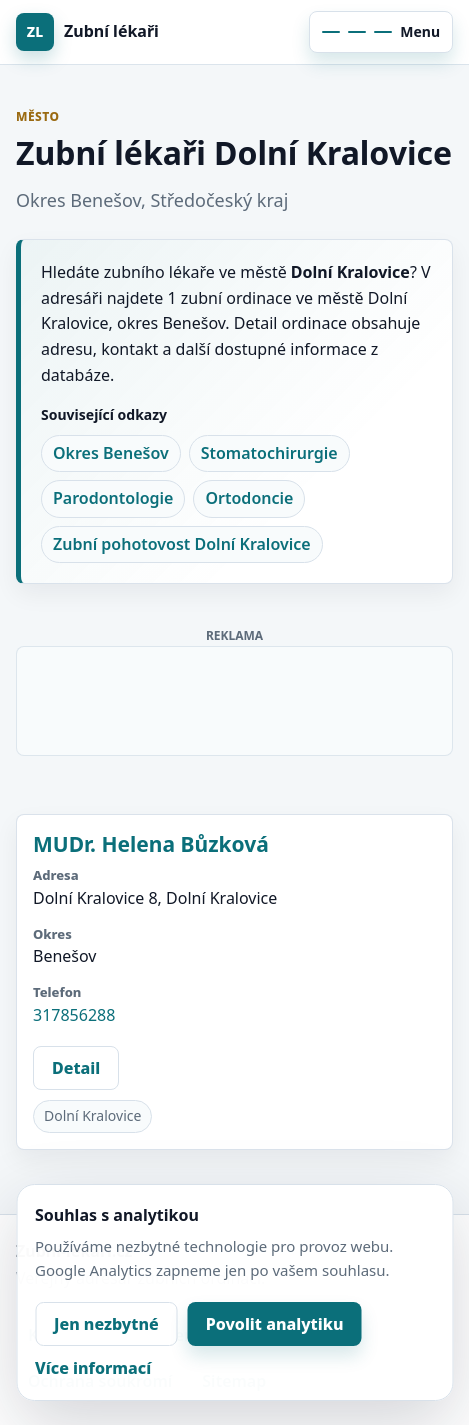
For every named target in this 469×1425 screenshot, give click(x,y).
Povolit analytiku (275, 1324)
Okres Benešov (111, 453)
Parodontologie (113, 498)
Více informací (93, 1368)
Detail (76, 1068)
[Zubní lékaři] (122, 32)
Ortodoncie (249, 498)
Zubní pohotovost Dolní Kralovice (182, 544)
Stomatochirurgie (269, 453)
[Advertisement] (235, 697)
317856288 (74, 1015)
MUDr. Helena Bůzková (151, 844)
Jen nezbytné (106, 1324)
